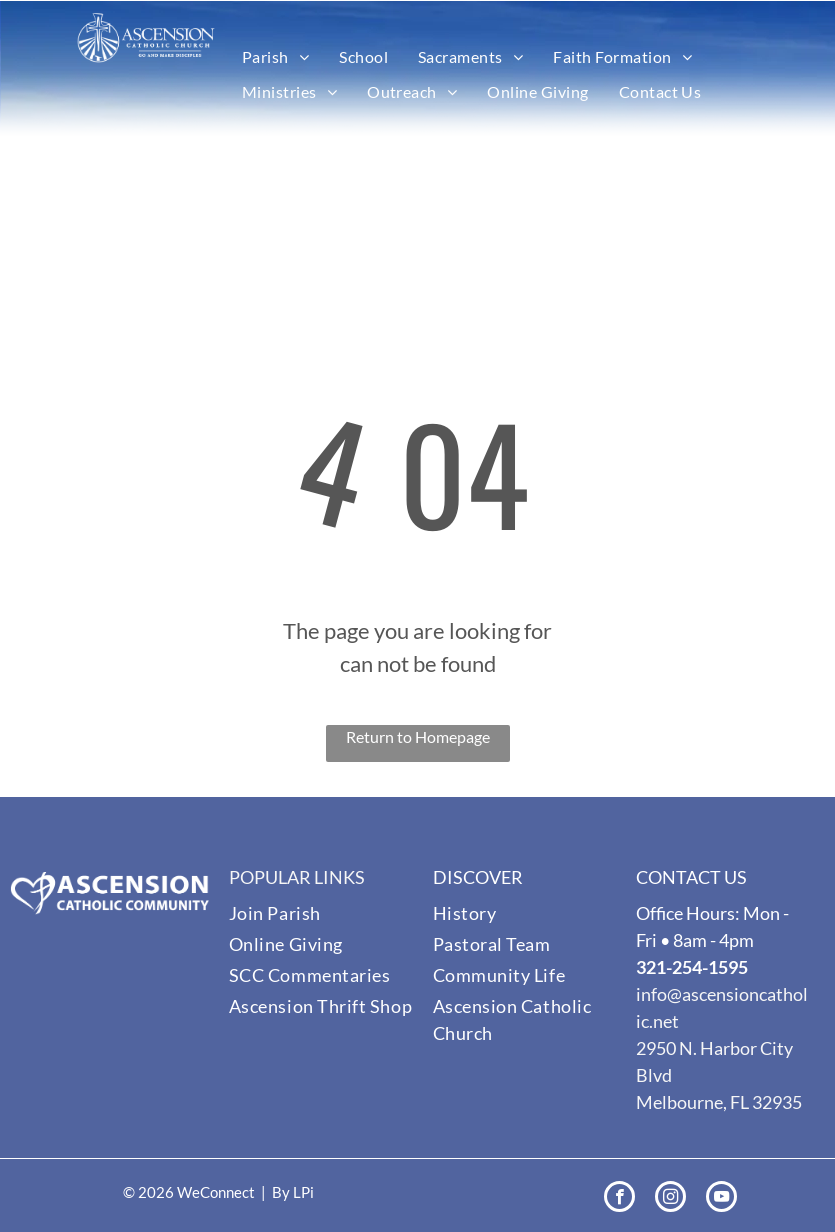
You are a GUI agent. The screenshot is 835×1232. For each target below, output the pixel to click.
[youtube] (721, 1199)
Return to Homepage (418, 736)
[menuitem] (275, 57)
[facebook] (619, 1199)
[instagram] (670, 1199)
